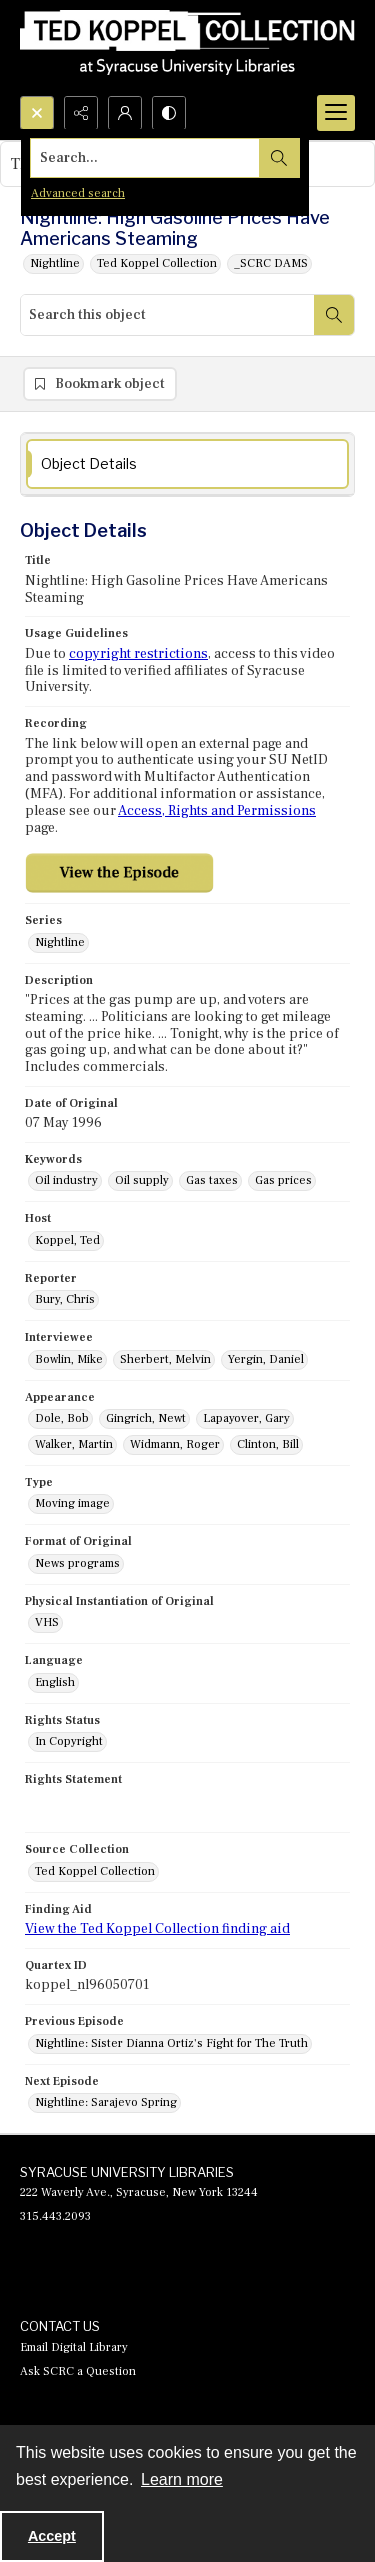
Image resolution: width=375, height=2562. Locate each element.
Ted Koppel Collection (157, 263)
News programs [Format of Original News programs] (77, 1563)
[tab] (187, 464)
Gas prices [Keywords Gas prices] (283, 1180)
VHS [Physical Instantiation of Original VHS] (47, 1622)
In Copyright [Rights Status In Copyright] (69, 1741)
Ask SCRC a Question (78, 2371)
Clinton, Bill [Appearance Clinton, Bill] (268, 1444)
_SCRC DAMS (271, 263)
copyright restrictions (138, 654)
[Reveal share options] (81, 113)
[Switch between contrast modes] (169, 113)
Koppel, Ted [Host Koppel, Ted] (67, 1240)
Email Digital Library (74, 2347)
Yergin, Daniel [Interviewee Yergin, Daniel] (266, 1359)
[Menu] (336, 113)
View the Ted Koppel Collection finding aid (157, 1929)
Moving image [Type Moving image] (72, 1503)
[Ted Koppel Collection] (187, 48)
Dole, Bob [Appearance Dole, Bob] (62, 1418)
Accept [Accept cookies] (52, 2536)
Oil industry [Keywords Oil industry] (66, 1180)
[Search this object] (167, 315)
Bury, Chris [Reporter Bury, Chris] (65, 1299)
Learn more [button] (182, 2479)
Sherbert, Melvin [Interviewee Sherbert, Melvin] (165, 1359)
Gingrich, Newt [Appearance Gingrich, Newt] (146, 1418)
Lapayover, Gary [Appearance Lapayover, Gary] (246, 1418)
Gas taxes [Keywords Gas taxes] (212, 1180)
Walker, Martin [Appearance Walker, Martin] (74, 1444)
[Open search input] (37, 113)
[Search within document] (334, 315)
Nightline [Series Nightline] (60, 942)
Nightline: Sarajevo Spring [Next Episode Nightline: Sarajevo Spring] (106, 2102)
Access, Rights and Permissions (217, 811)
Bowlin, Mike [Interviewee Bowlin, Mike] (69, 1359)
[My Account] (125, 113)
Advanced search (78, 193)
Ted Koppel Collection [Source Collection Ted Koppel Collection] (95, 1871)
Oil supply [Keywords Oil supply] (142, 1180)
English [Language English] (55, 1682)
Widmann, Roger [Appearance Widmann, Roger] (175, 1444)
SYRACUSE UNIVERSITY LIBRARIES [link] (127, 2172)
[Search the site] (151, 158)
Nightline (55, 263)
